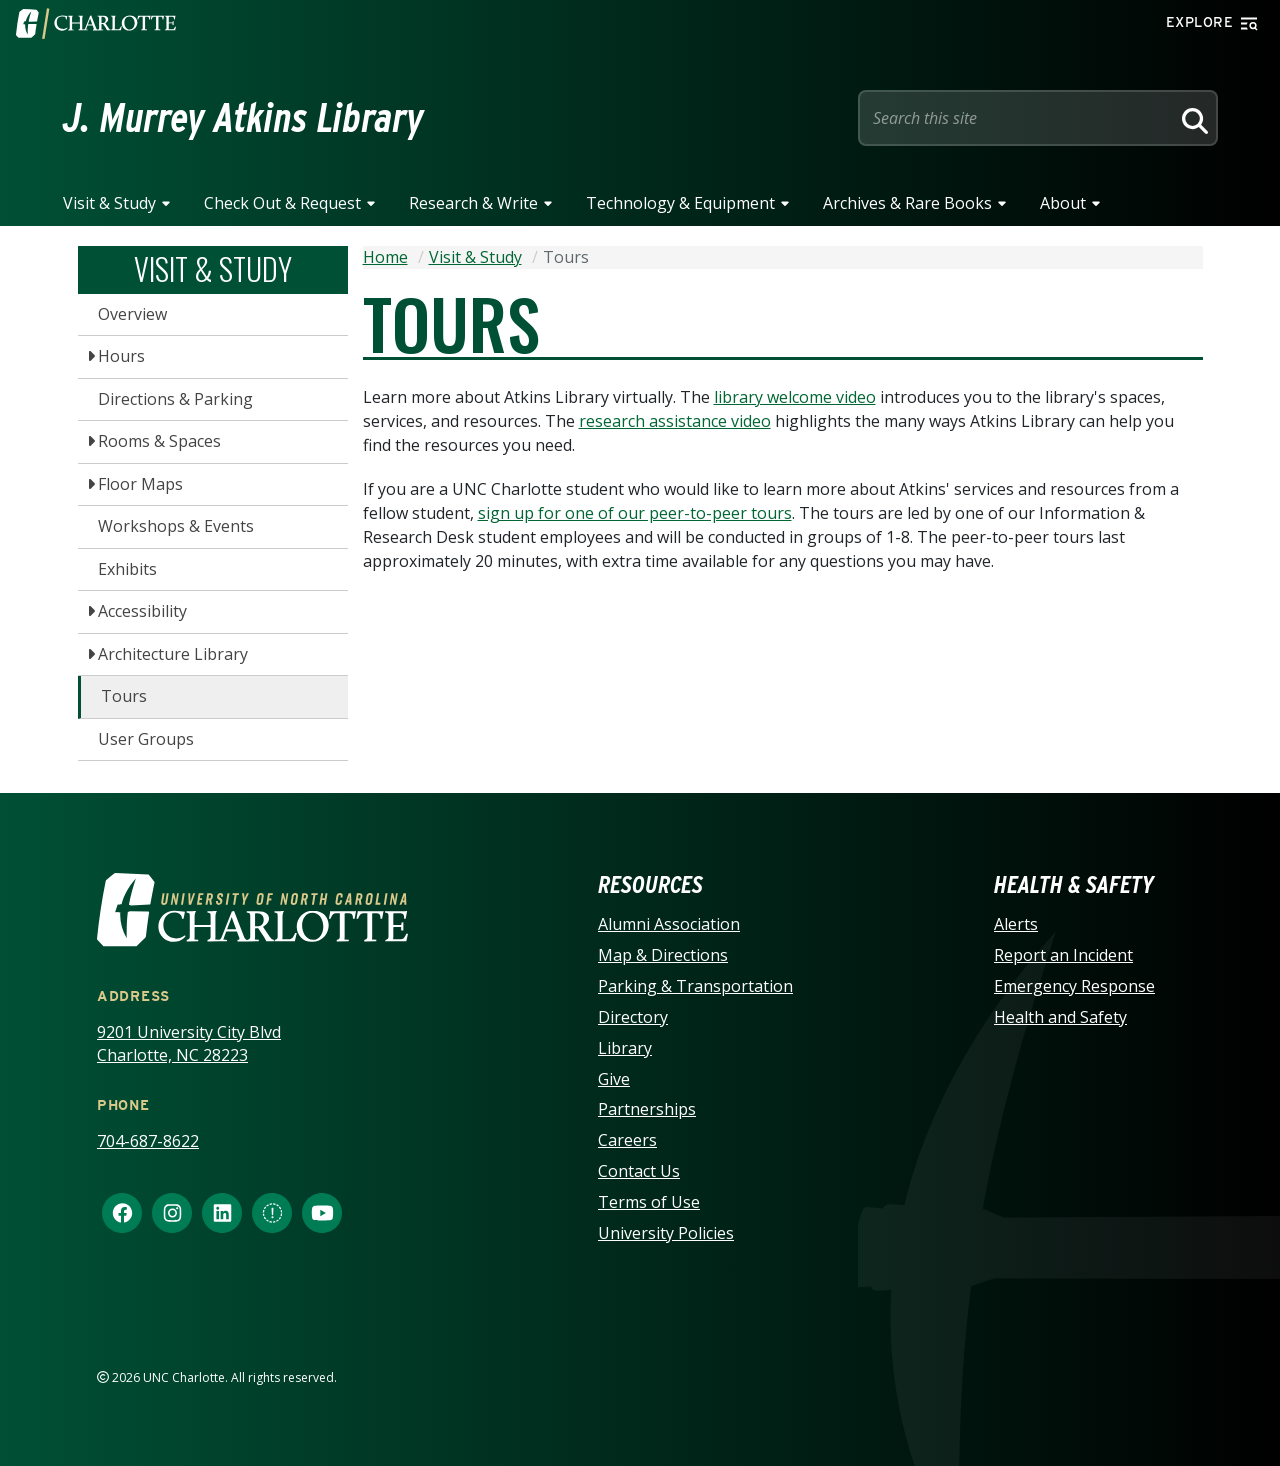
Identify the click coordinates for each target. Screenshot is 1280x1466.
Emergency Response (1074, 986)
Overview (132, 314)
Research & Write (473, 203)
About (1063, 203)
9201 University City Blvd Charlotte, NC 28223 (189, 1043)
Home (385, 257)
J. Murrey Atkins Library (243, 118)
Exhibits (127, 569)
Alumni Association (669, 924)
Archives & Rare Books (907, 203)
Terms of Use (649, 1202)
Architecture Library (173, 654)
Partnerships (647, 1109)
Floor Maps (140, 484)
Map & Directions (663, 955)
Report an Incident (1063, 955)
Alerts (1016, 924)
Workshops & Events (176, 526)
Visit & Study (109, 203)
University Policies (666, 1233)
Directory (633, 1017)
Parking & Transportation (695, 986)
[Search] (1192, 118)
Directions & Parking (175, 399)
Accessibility (142, 611)
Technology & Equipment (680, 203)
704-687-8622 (148, 1141)
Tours (124, 696)
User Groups (146, 739)
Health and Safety (1060, 1017)
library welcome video (795, 397)
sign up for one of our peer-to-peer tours (635, 513)
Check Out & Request (282, 203)
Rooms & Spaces (159, 441)
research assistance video (675, 421)
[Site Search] (1018, 118)
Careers (627, 1140)
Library (625, 1048)
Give (614, 1079)
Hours (121, 356)
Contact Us (639, 1171)
